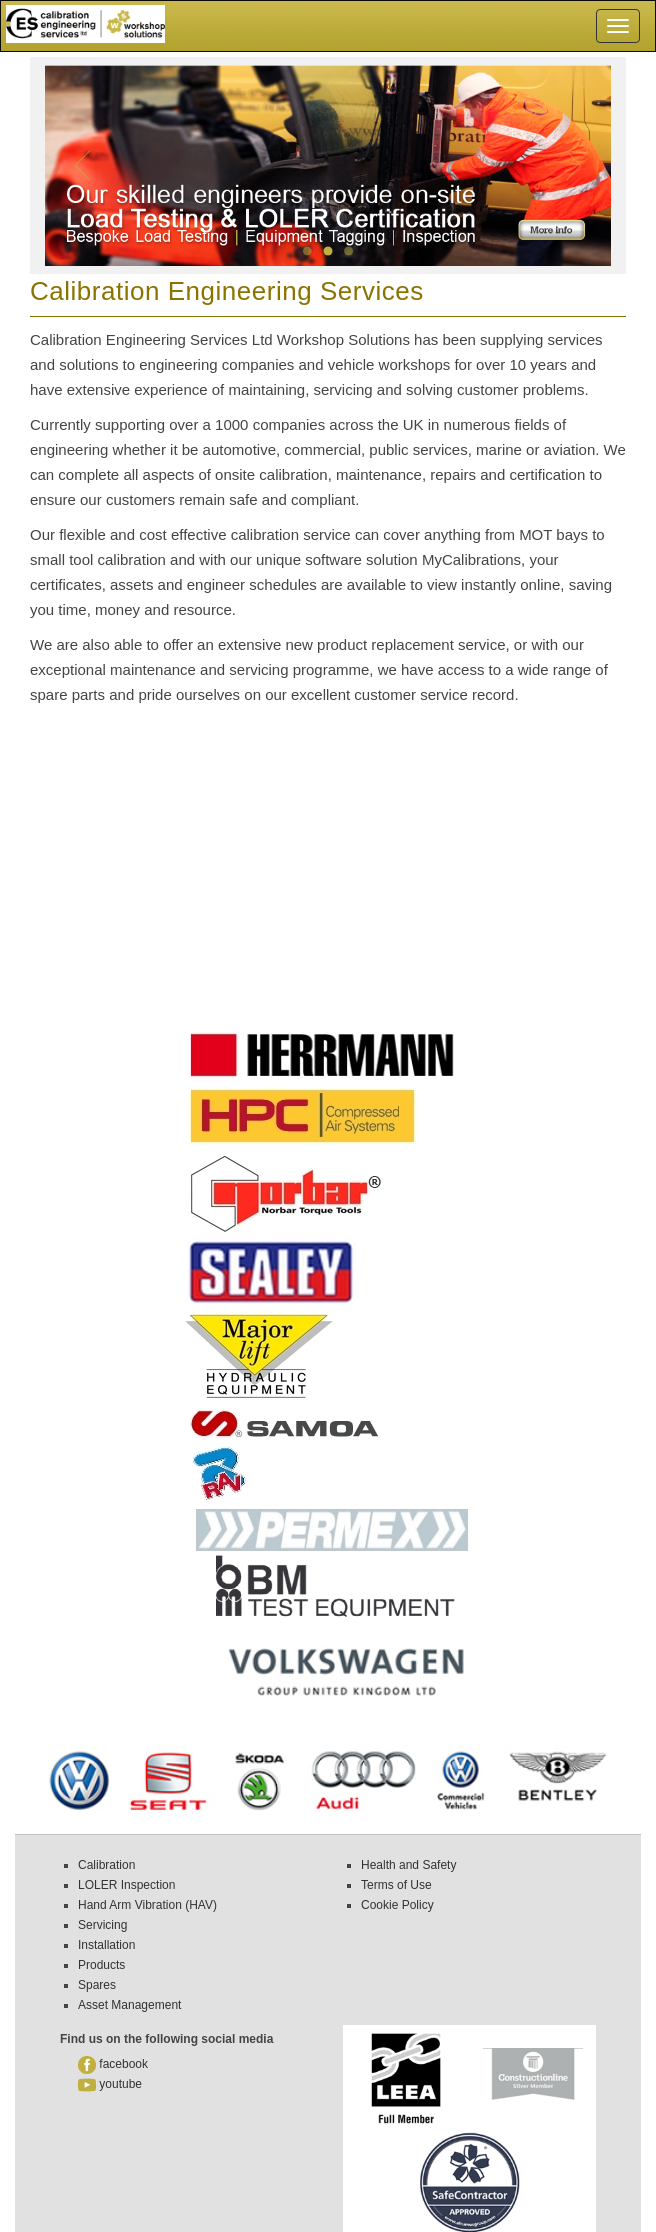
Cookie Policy (397, 1905)
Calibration (106, 1865)
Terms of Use (396, 1885)
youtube (111, 2084)
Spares (97, 1985)
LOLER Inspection (126, 1885)
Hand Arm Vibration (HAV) (147, 1905)
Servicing (102, 1925)
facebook (114, 2064)
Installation (106, 1945)
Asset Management (129, 2005)
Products (101, 1965)
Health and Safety (408, 1865)
